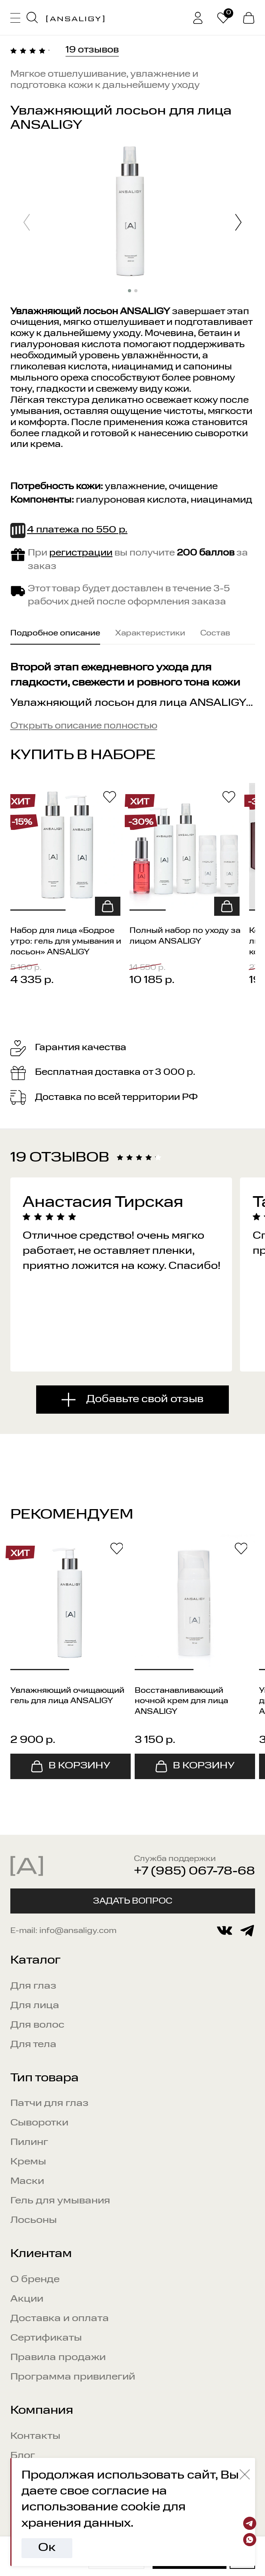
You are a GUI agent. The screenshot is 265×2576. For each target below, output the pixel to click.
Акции (26, 2299)
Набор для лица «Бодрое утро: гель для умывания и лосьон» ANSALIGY (65, 941)
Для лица (34, 2006)
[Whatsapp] (249, 2539)
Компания (41, 2411)
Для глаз (33, 1986)
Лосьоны (33, 2220)
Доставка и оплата (59, 2318)
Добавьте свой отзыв (144, 1399)
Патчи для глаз (49, 2103)
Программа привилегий (72, 2377)
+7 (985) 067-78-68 (194, 1871)
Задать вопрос (132, 1901)
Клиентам (41, 2254)
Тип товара (44, 2078)
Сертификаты (46, 2338)
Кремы (28, 2162)
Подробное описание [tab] (55, 633)
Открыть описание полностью (83, 726)
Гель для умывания (60, 2201)
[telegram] (247, 1930)
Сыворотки (39, 2123)
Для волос (37, 2025)
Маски (27, 2181)
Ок (47, 2548)
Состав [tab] (215, 633)
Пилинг (29, 2142)
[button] (238, 223)
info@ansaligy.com (77, 1931)
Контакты (35, 2436)
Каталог (35, 1960)
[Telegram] (249, 2523)
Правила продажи (58, 2357)
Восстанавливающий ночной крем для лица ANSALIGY (181, 1701)
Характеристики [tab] (150, 633)
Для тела (33, 2045)
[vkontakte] (224, 1930)
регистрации (80, 553)
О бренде (35, 2280)
